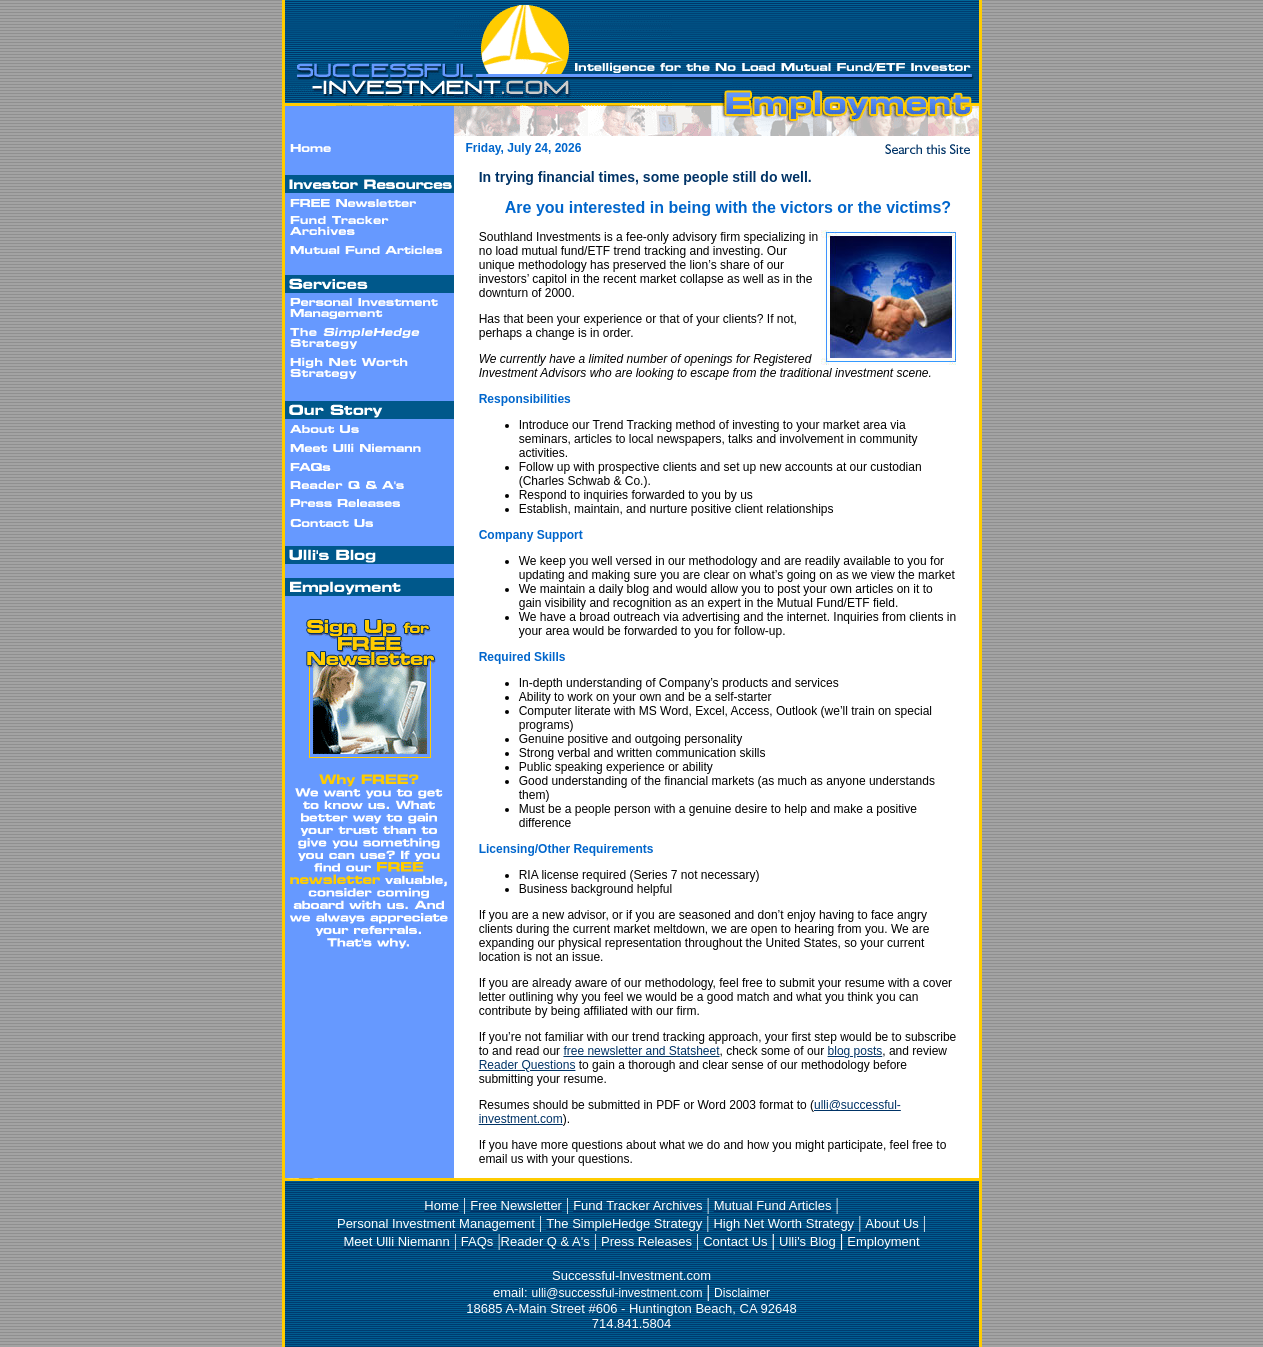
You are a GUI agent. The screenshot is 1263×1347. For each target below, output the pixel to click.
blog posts (855, 1051)
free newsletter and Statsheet (641, 1051)
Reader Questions (527, 1065)
